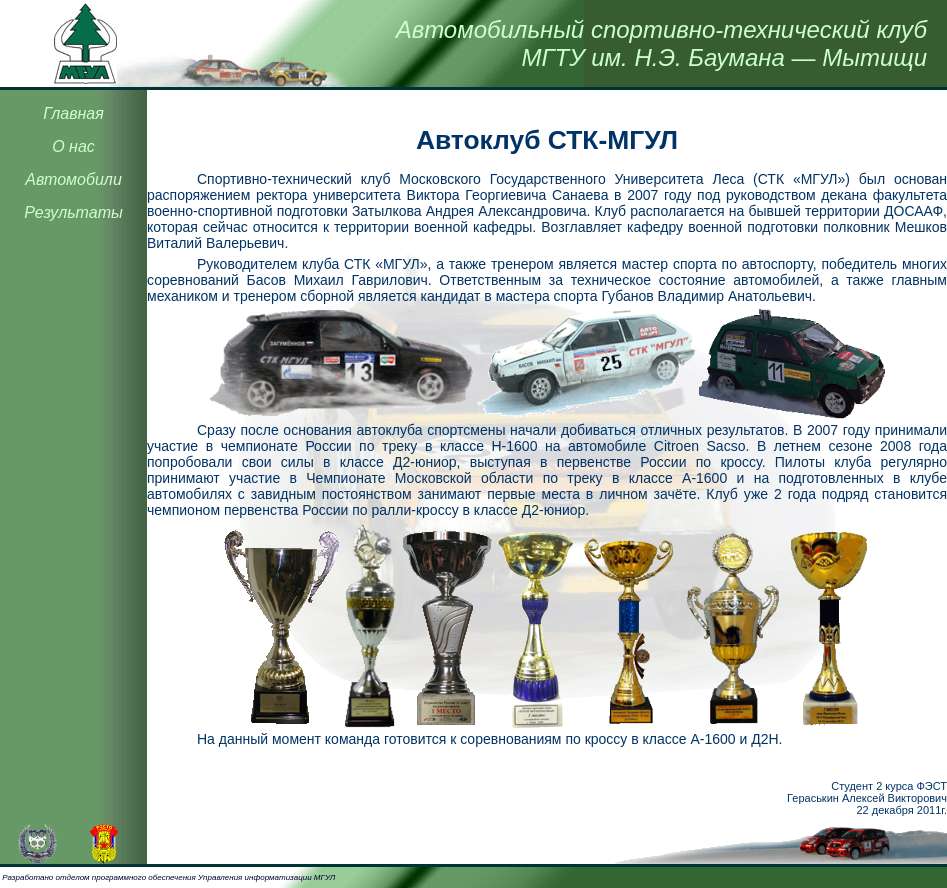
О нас (73, 146)
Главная (73, 113)
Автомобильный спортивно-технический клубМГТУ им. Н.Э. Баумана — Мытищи (661, 43)
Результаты (73, 212)
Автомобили (73, 179)
